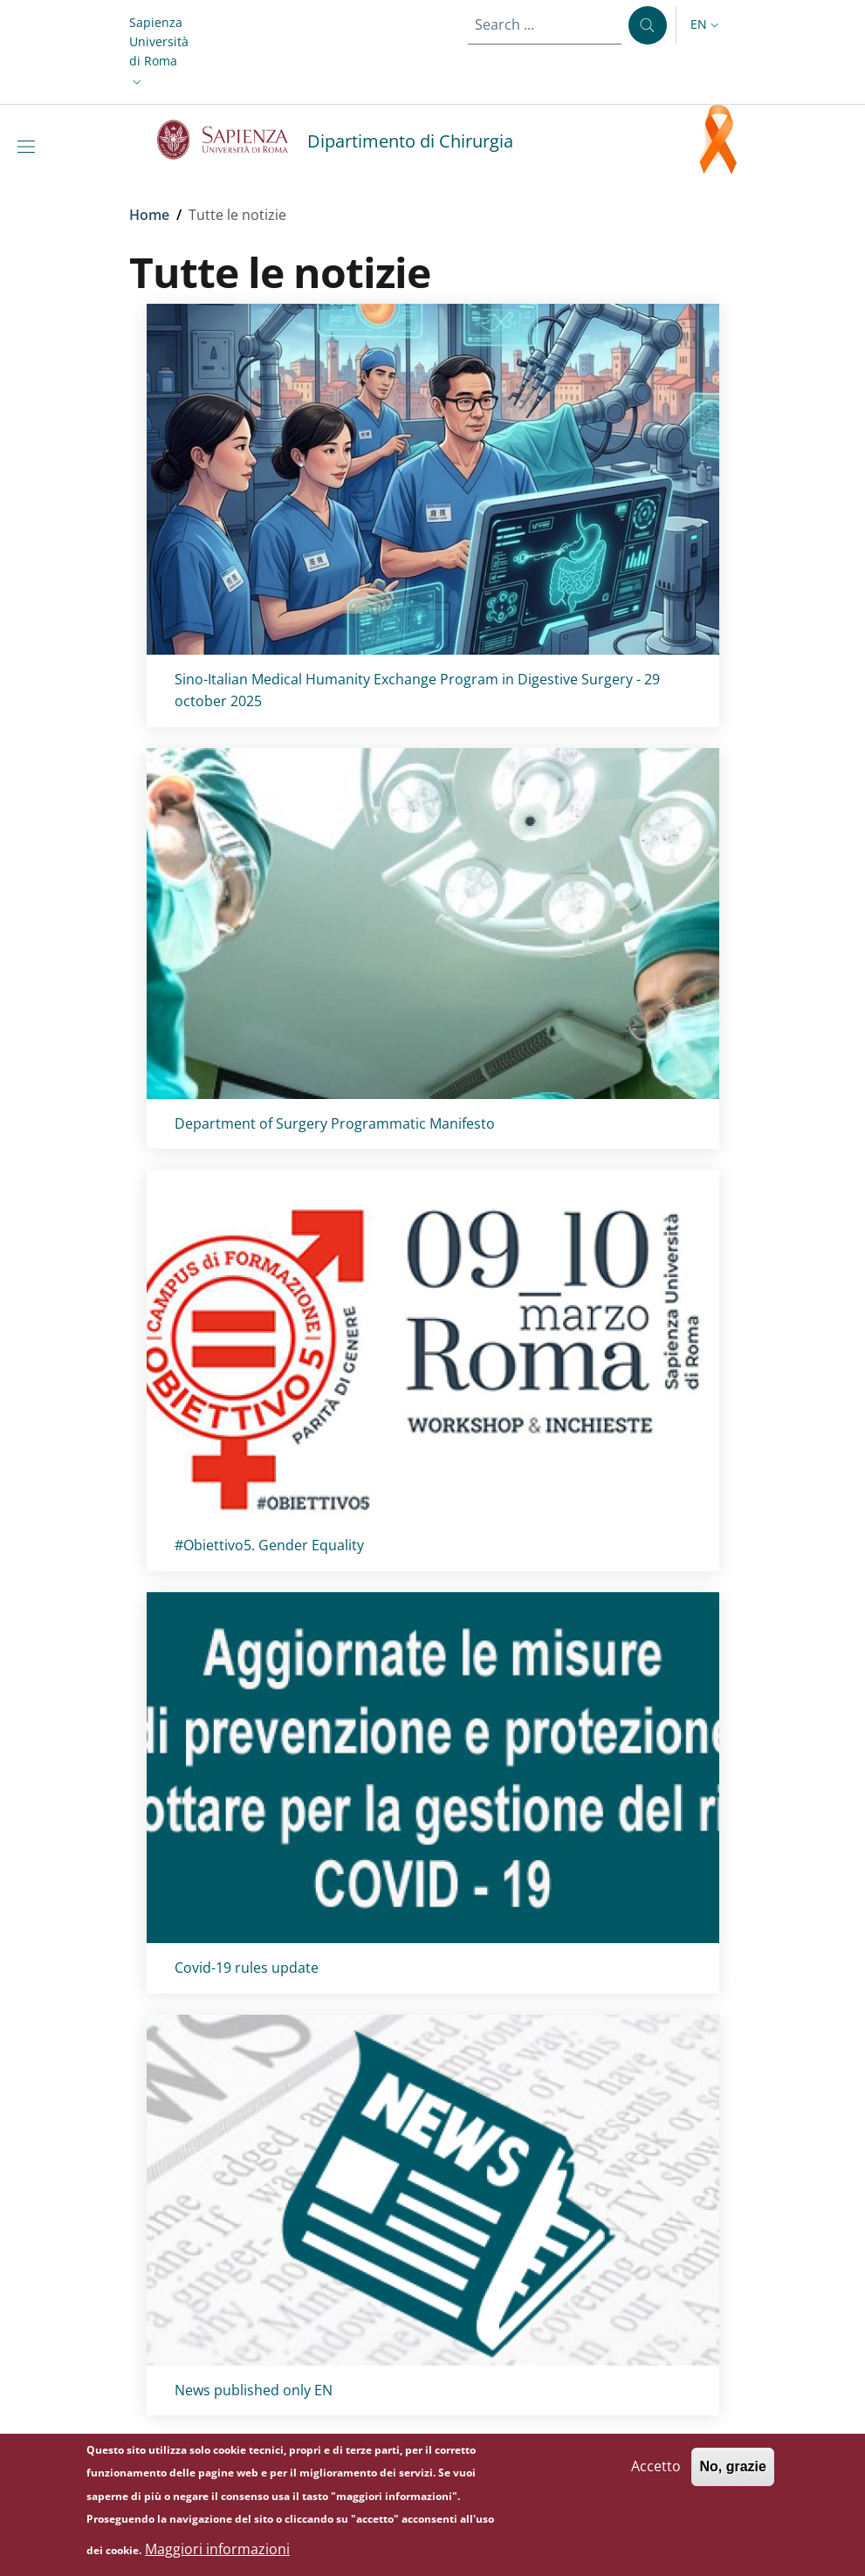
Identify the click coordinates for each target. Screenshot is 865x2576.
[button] (159, 52)
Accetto (656, 2475)
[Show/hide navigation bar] (29, 146)
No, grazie (732, 2476)
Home (149, 214)
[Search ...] (647, 25)
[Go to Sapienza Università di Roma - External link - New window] (232, 140)
